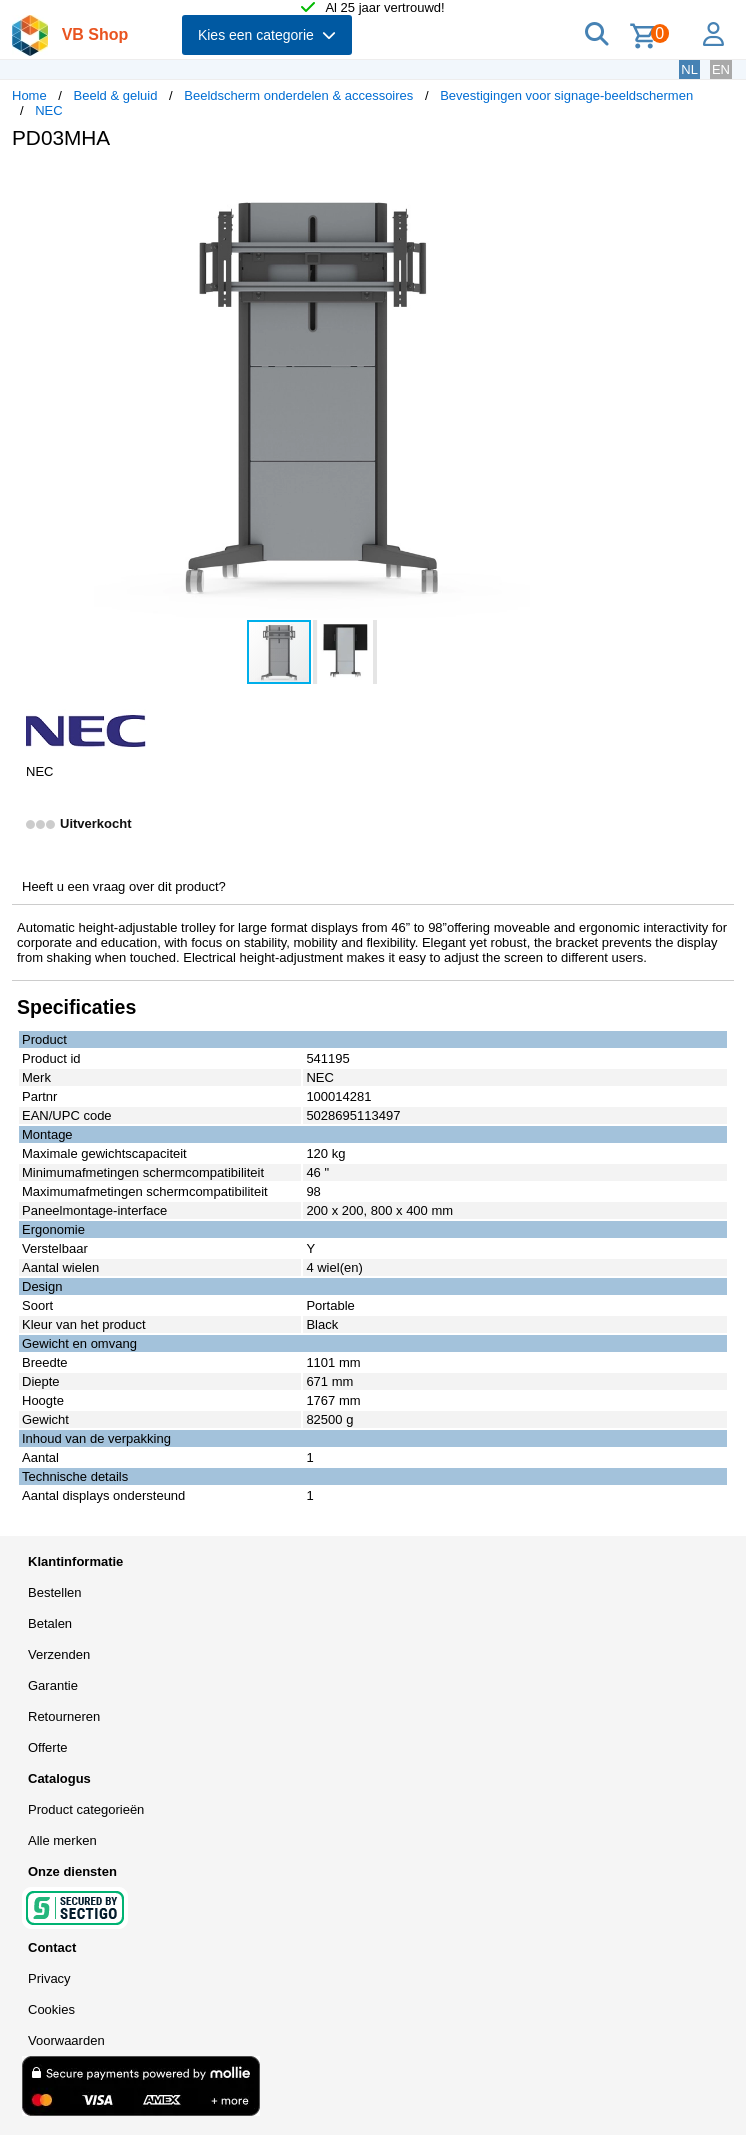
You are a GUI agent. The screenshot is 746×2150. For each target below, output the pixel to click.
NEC (48, 110)
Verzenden (59, 1654)
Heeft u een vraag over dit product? (124, 886)
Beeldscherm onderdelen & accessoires (298, 95)
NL (689, 69)
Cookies (51, 2009)
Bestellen (54, 1592)
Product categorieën (86, 1809)
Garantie (53, 1685)
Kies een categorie (267, 35)
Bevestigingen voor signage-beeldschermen (566, 95)
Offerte (48, 1747)
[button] (594, 186)
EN (721, 69)
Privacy (49, 1978)
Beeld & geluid (116, 95)
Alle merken (62, 1840)
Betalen (50, 1623)
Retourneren (64, 1716)
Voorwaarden (66, 2040)
